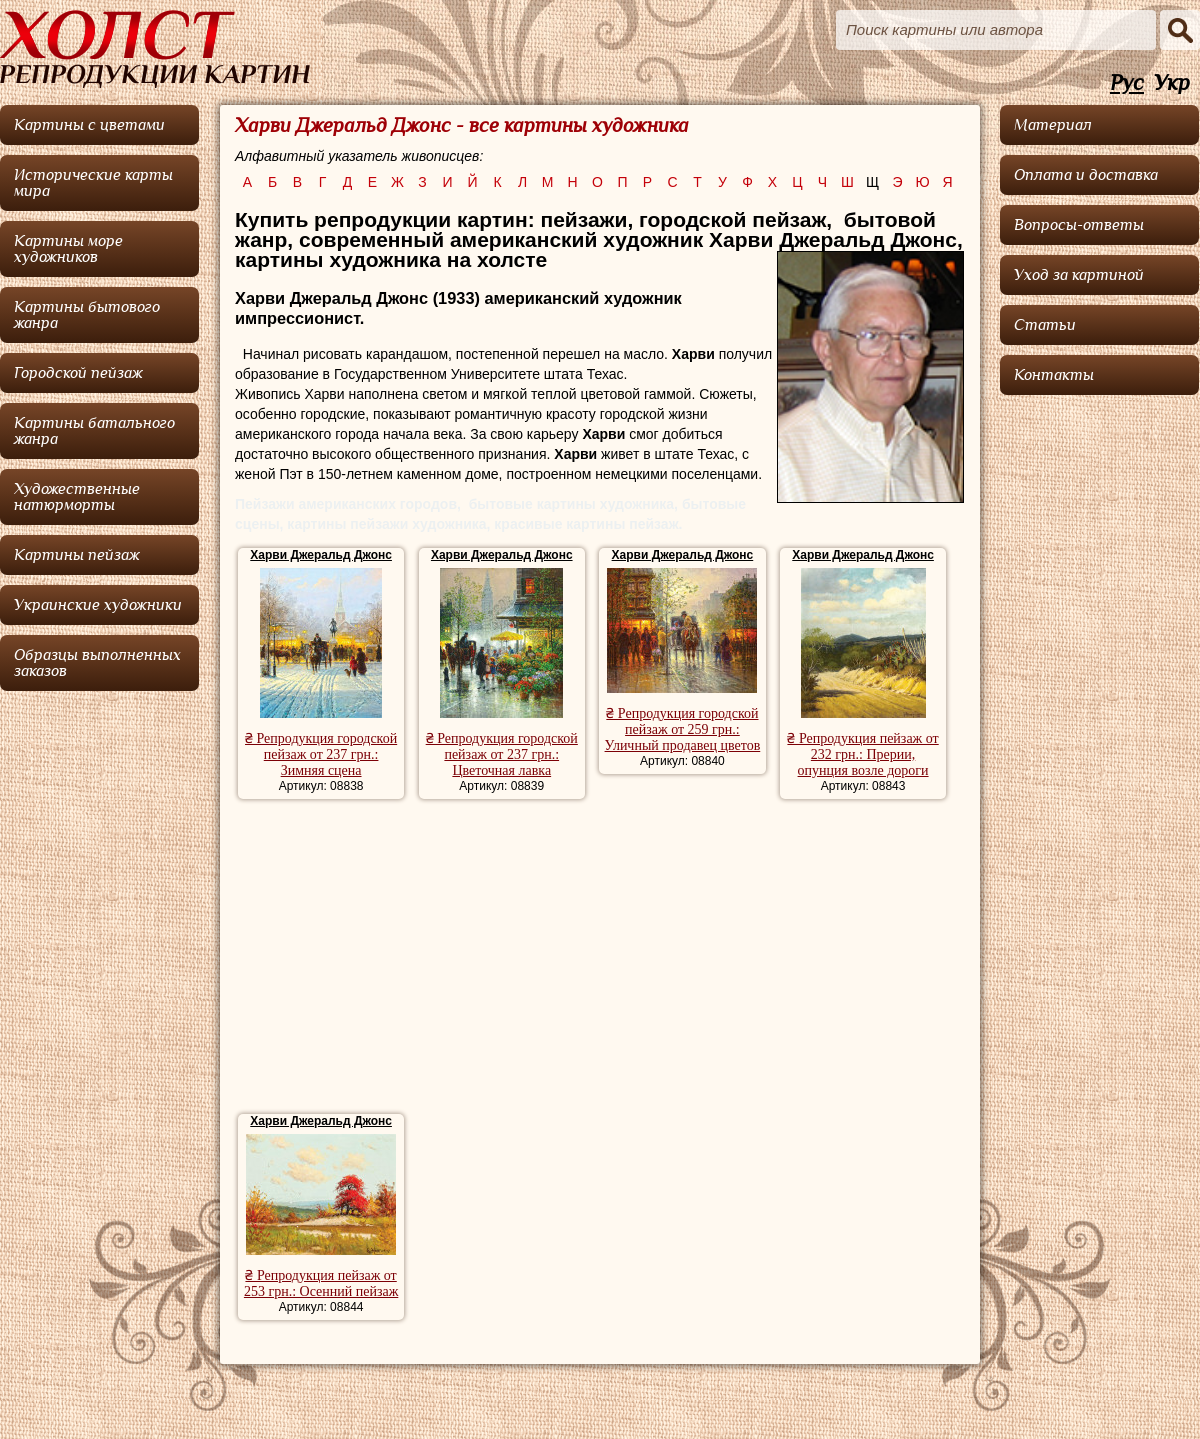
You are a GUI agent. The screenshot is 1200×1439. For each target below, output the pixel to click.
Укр (1172, 83)
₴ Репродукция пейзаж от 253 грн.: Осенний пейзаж (321, 1283)
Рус (1127, 83)
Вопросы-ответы (1079, 225)
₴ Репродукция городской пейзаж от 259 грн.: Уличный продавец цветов (683, 729)
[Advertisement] (599, 959)
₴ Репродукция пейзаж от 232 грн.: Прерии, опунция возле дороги (862, 754)
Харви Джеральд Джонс (321, 555)
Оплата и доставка (1086, 175)
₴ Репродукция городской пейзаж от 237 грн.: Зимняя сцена (321, 754)
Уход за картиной (1079, 275)
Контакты (1054, 375)
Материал (1053, 125)
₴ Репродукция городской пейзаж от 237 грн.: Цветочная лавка (502, 754)
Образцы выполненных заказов (97, 663)
